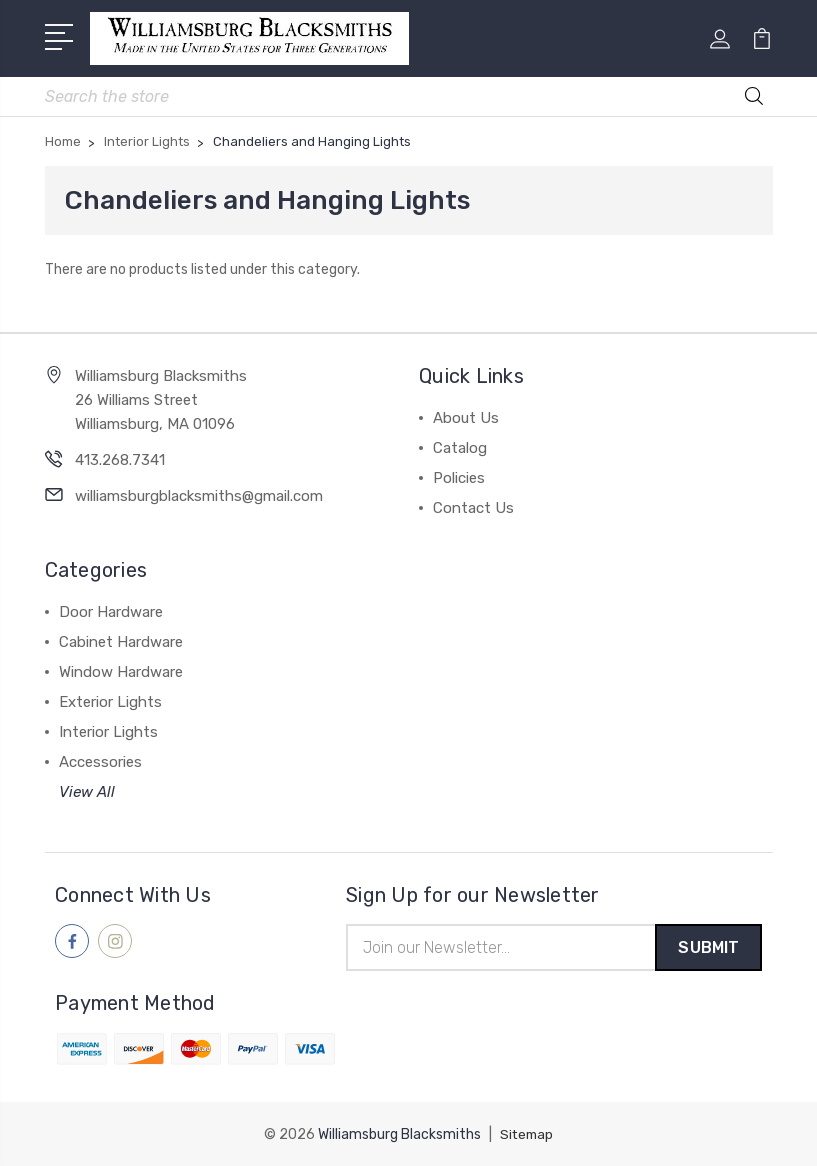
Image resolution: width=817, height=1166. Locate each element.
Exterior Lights (110, 699)
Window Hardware (121, 669)
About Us (466, 415)
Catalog (460, 445)
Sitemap (527, 1133)
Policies (459, 475)
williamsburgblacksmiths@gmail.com (199, 493)
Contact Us (473, 505)
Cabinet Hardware (121, 639)
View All (87, 789)
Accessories (100, 759)
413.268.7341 (120, 457)
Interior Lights (108, 729)
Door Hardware (111, 609)
